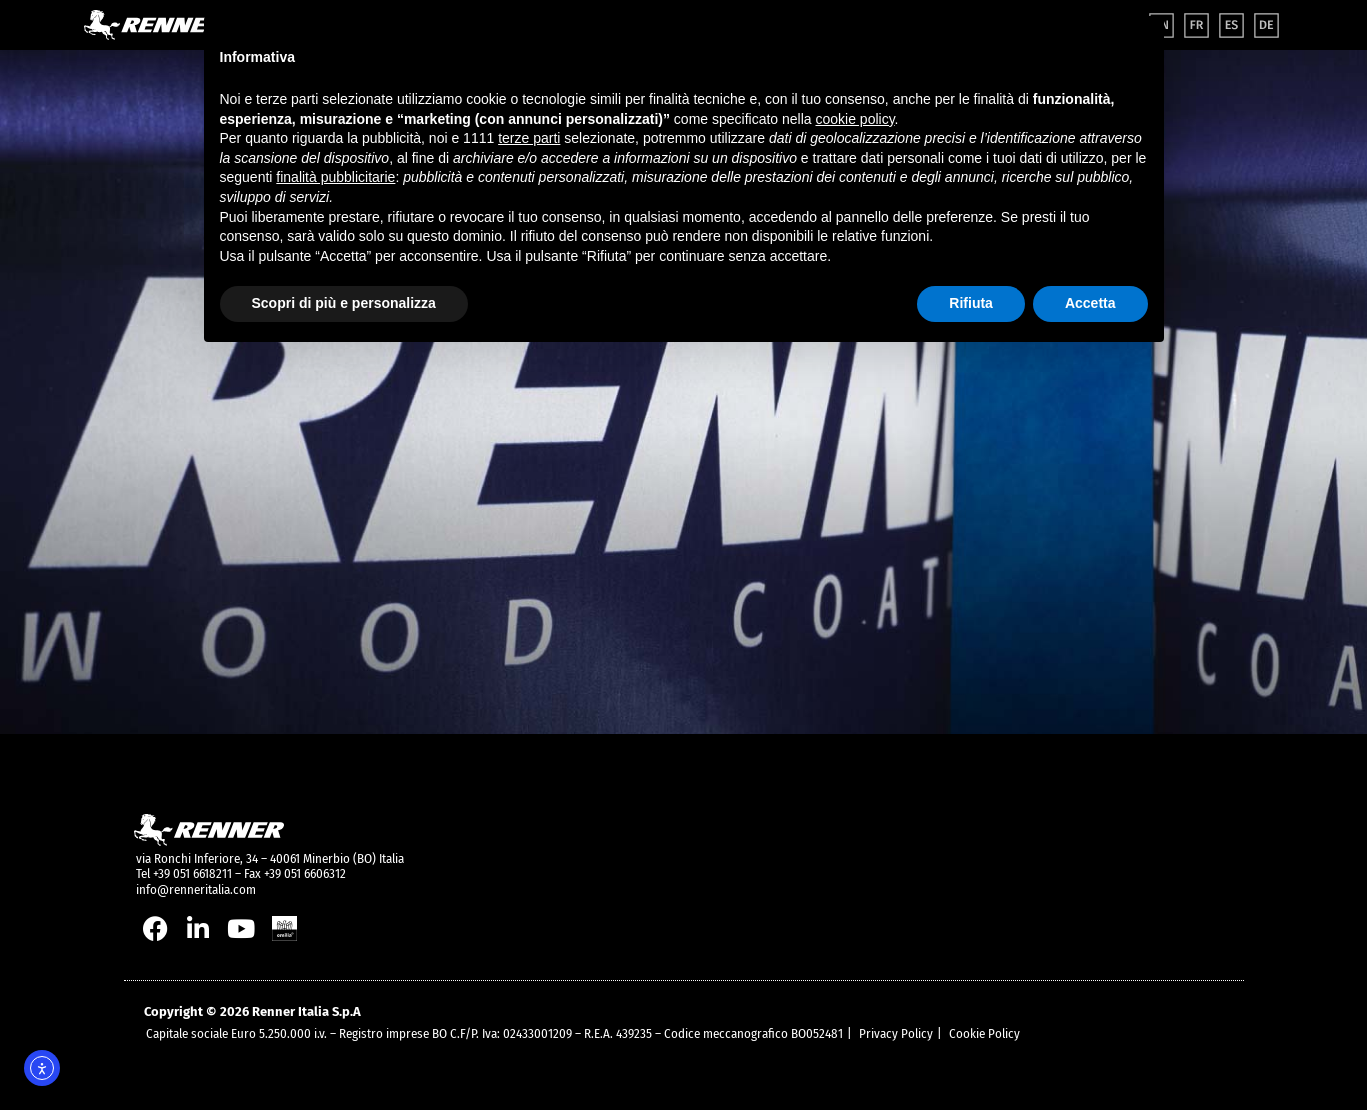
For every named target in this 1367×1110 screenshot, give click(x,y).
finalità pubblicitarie (335, 177)
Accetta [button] (1090, 303)
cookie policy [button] (854, 119)
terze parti (529, 138)
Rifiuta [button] (971, 303)
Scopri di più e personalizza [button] (344, 303)
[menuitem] (1196, 25)
